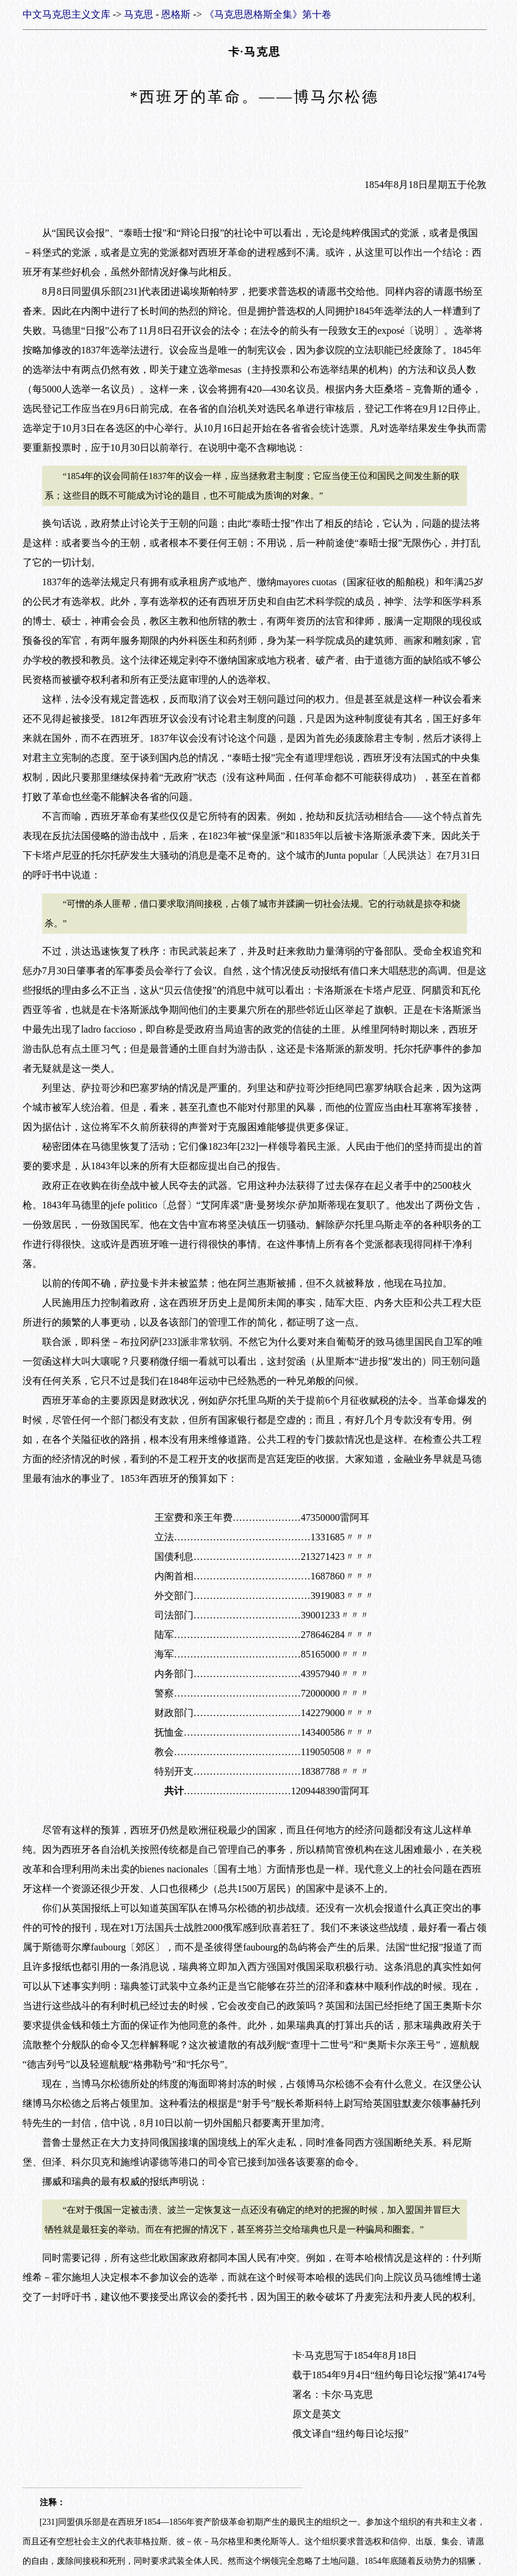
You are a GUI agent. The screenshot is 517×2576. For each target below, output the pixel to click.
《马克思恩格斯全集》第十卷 (267, 14)
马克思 (138, 14)
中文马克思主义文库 (66, 14)
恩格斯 (175, 14)
